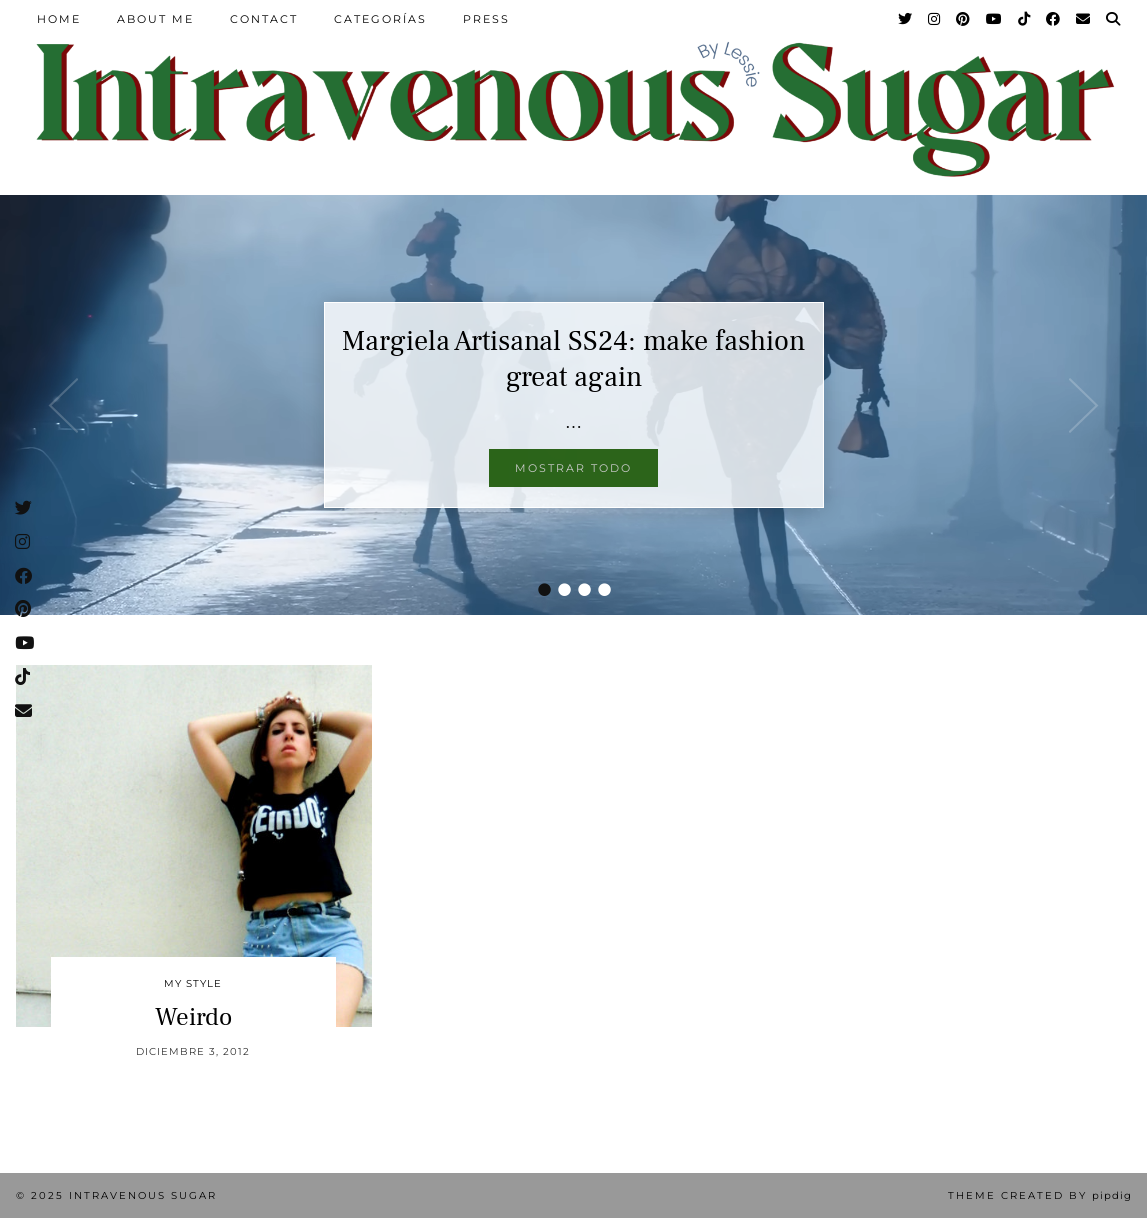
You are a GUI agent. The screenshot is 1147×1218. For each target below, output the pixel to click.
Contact (264, 19)
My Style (193, 983)
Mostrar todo (573, 468)
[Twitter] (906, 19)
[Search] (1114, 19)
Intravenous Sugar (143, 1195)
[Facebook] (1054, 19)
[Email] (1084, 19)
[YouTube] (995, 19)
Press (486, 19)
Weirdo (193, 1017)
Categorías (380, 19)
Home (59, 19)
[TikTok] (1025, 19)
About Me (155, 19)
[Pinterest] (964, 19)
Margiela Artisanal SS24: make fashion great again (573, 359)
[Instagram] (935, 19)
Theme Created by (1040, 1195)
